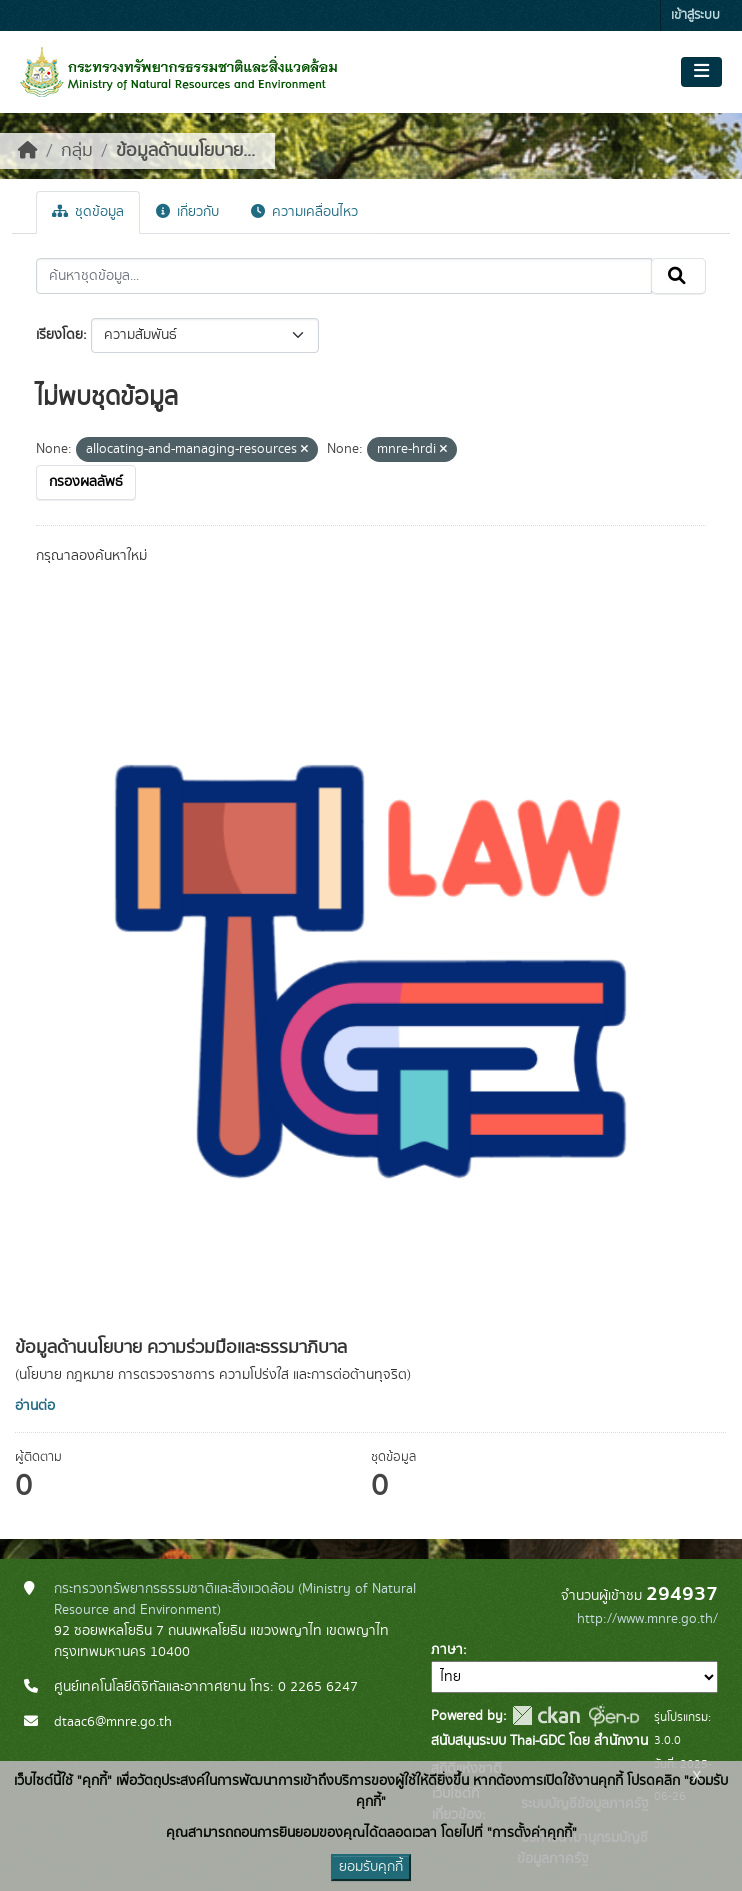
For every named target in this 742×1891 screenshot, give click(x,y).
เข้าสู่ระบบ (695, 15)
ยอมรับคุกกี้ (371, 1867)
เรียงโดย (59, 335)
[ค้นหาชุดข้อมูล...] (344, 276)
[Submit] (678, 276)
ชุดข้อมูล (88, 212)
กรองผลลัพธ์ (86, 482)
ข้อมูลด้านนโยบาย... (185, 151)
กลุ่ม (77, 151)
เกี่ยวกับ (187, 212)
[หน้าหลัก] (28, 151)
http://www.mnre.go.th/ (647, 1619)
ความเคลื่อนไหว (304, 212)
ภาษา (447, 1650)
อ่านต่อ (35, 1406)
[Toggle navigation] (701, 72)
